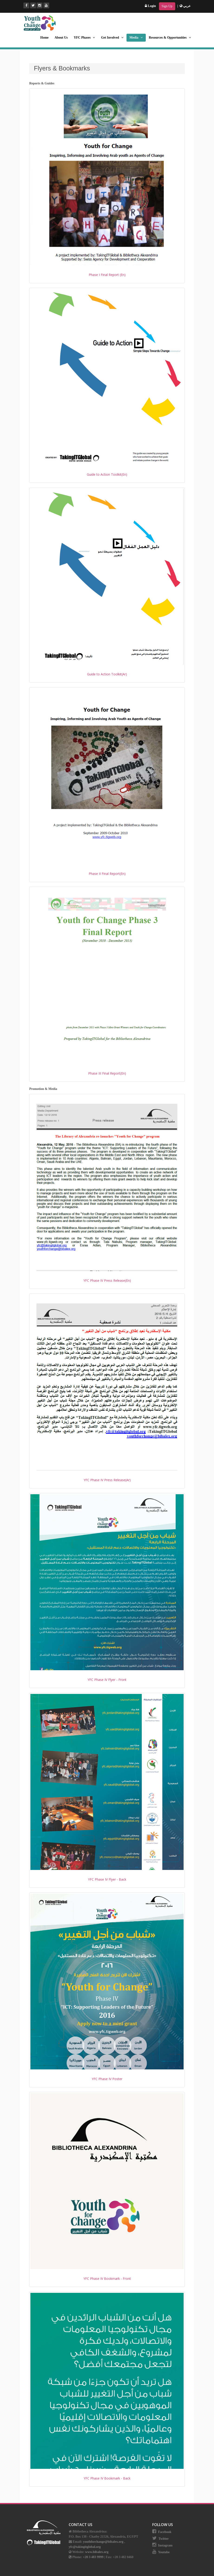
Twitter (164, 2538)
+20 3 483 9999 (93, 2557)
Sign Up (167, 6)
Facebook (165, 2532)
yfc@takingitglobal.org (85, 2547)
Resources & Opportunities (170, 37)
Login (150, 6)
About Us (61, 37)
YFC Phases (84, 37)
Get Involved (112, 37)
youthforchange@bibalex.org (103, 2541)
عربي (185, 6)
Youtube (164, 2552)
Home (44, 37)
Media (136, 37)
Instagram (165, 2545)
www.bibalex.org (96, 2552)
